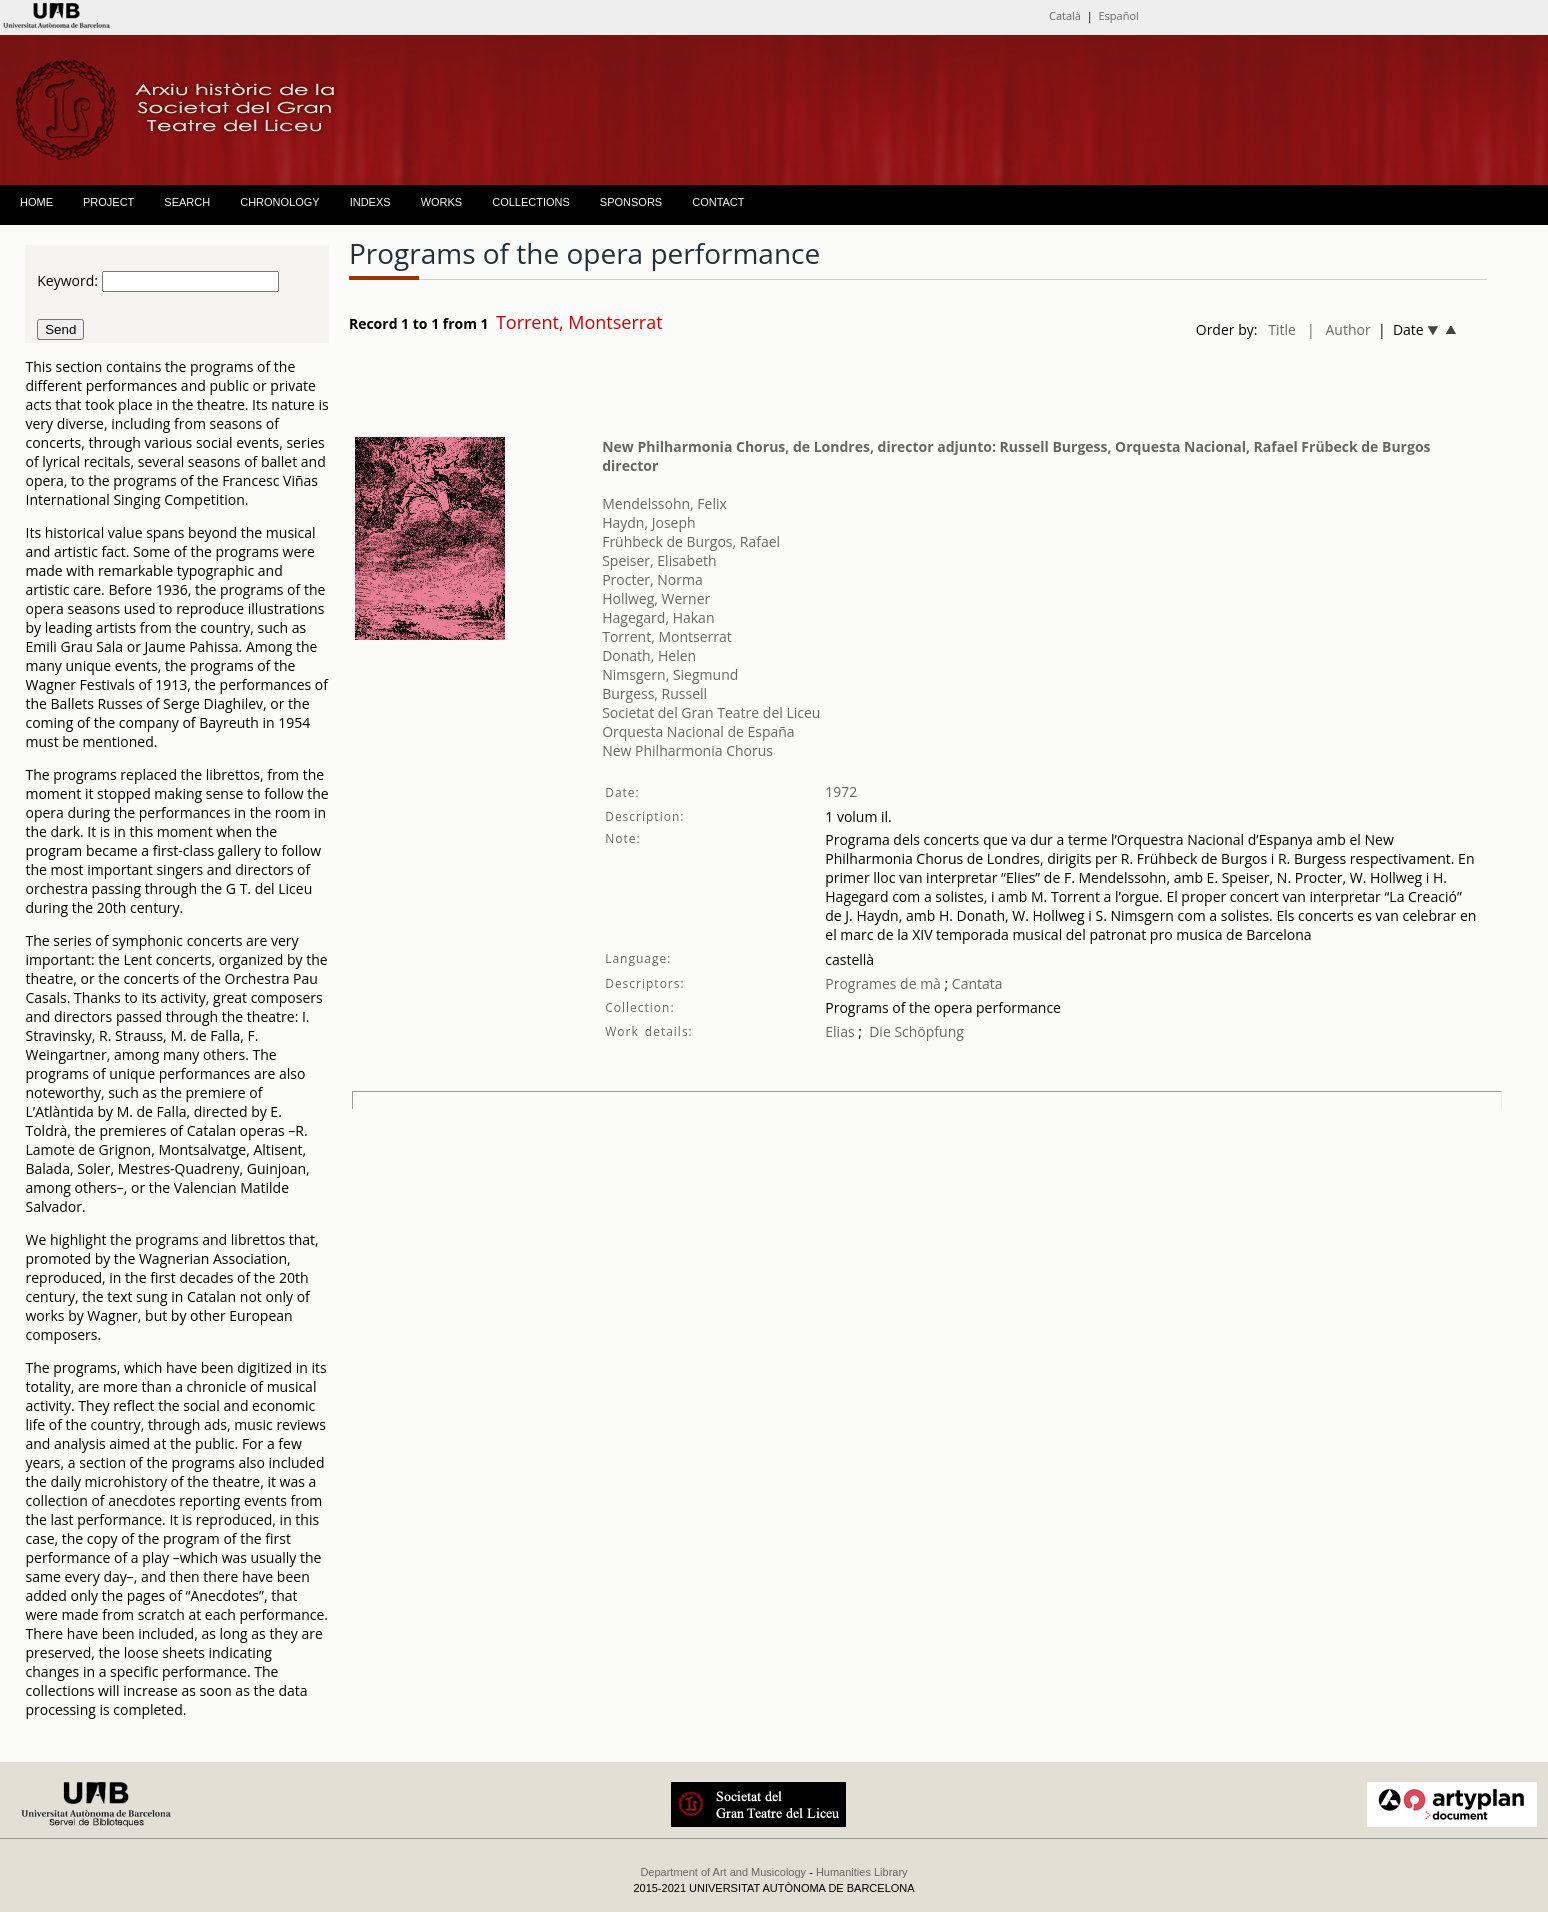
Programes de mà (883, 983)
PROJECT (108, 202)
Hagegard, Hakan (658, 617)
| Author (1339, 329)
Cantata (975, 983)
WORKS (442, 202)
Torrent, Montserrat (667, 636)
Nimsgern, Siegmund (670, 674)
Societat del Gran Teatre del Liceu (711, 712)
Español (1118, 15)
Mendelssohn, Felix (664, 503)
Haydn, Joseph (648, 522)
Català (1065, 15)
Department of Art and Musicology (723, 1872)
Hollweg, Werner (656, 598)
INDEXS (370, 202)
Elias (839, 1031)
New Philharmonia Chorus (687, 750)
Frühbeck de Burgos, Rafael (691, 541)
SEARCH (187, 202)
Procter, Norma (652, 579)
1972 (841, 791)
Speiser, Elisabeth (659, 560)
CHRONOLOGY (279, 202)
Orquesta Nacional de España (698, 731)
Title (1282, 329)
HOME (36, 202)
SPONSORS (631, 202)
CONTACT (718, 202)
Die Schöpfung (916, 1031)
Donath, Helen (649, 655)
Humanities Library (862, 1872)
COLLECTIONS (531, 202)
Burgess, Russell (654, 693)
